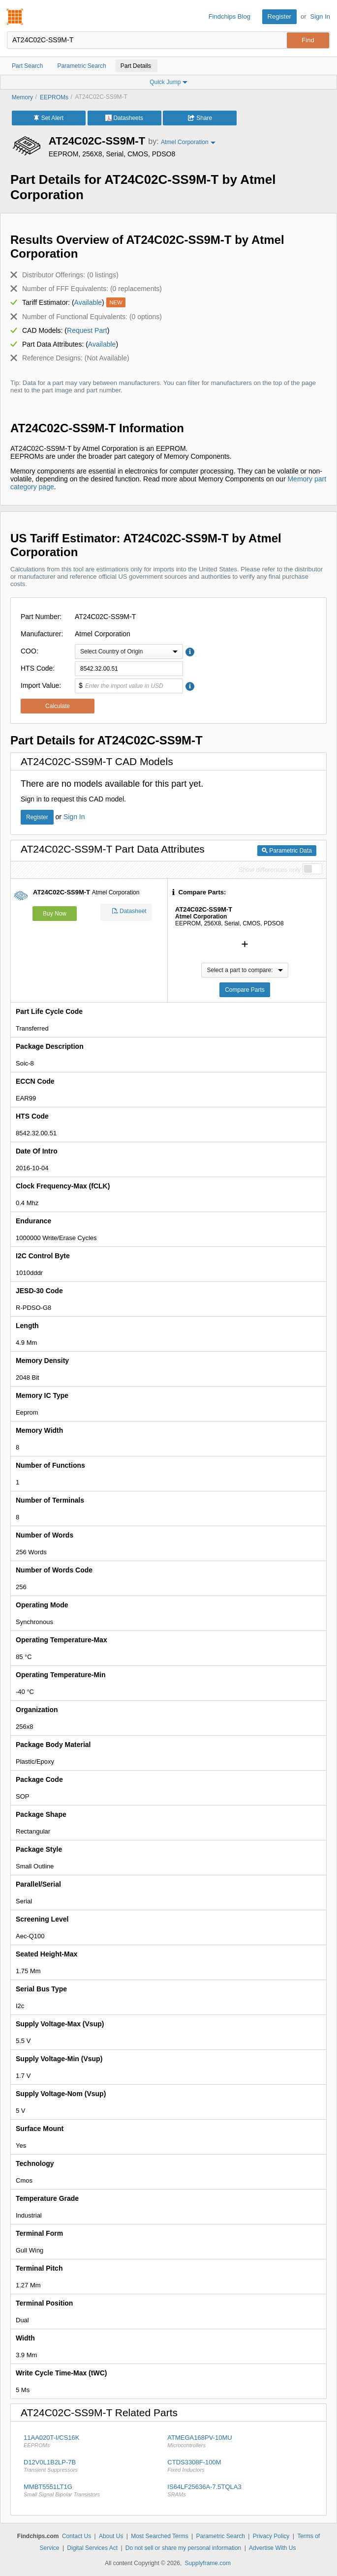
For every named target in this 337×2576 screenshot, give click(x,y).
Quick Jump (168, 82)
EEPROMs (54, 97)
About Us (111, 2536)
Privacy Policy (271, 2536)
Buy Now (54, 913)
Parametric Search (220, 2536)
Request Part (87, 330)
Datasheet (129, 912)
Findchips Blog (229, 16)
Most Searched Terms (159, 2536)
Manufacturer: (42, 634)
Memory (22, 97)
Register (279, 16)
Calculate (57, 706)
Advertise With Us (272, 2548)
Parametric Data (287, 850)
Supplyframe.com (208, 2563)
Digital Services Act (92, 2548)
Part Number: (41, 617)
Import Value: (41, 685)
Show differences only (269, 869)
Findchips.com (15, 16)
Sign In (320, 16)
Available (88, 302)
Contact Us (76, 2536)
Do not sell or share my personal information (183, 2548)
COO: (29, 651)
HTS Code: (38, 668)
